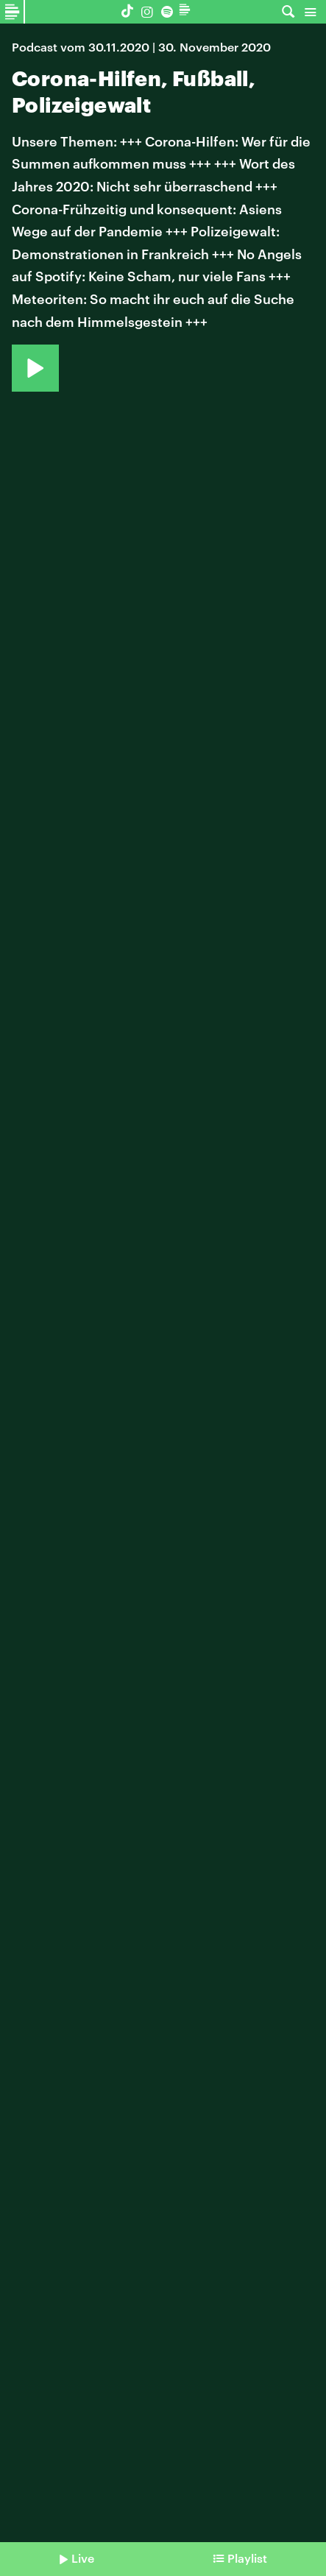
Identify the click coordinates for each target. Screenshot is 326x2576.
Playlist (247, 2558)
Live (82, 2558)
